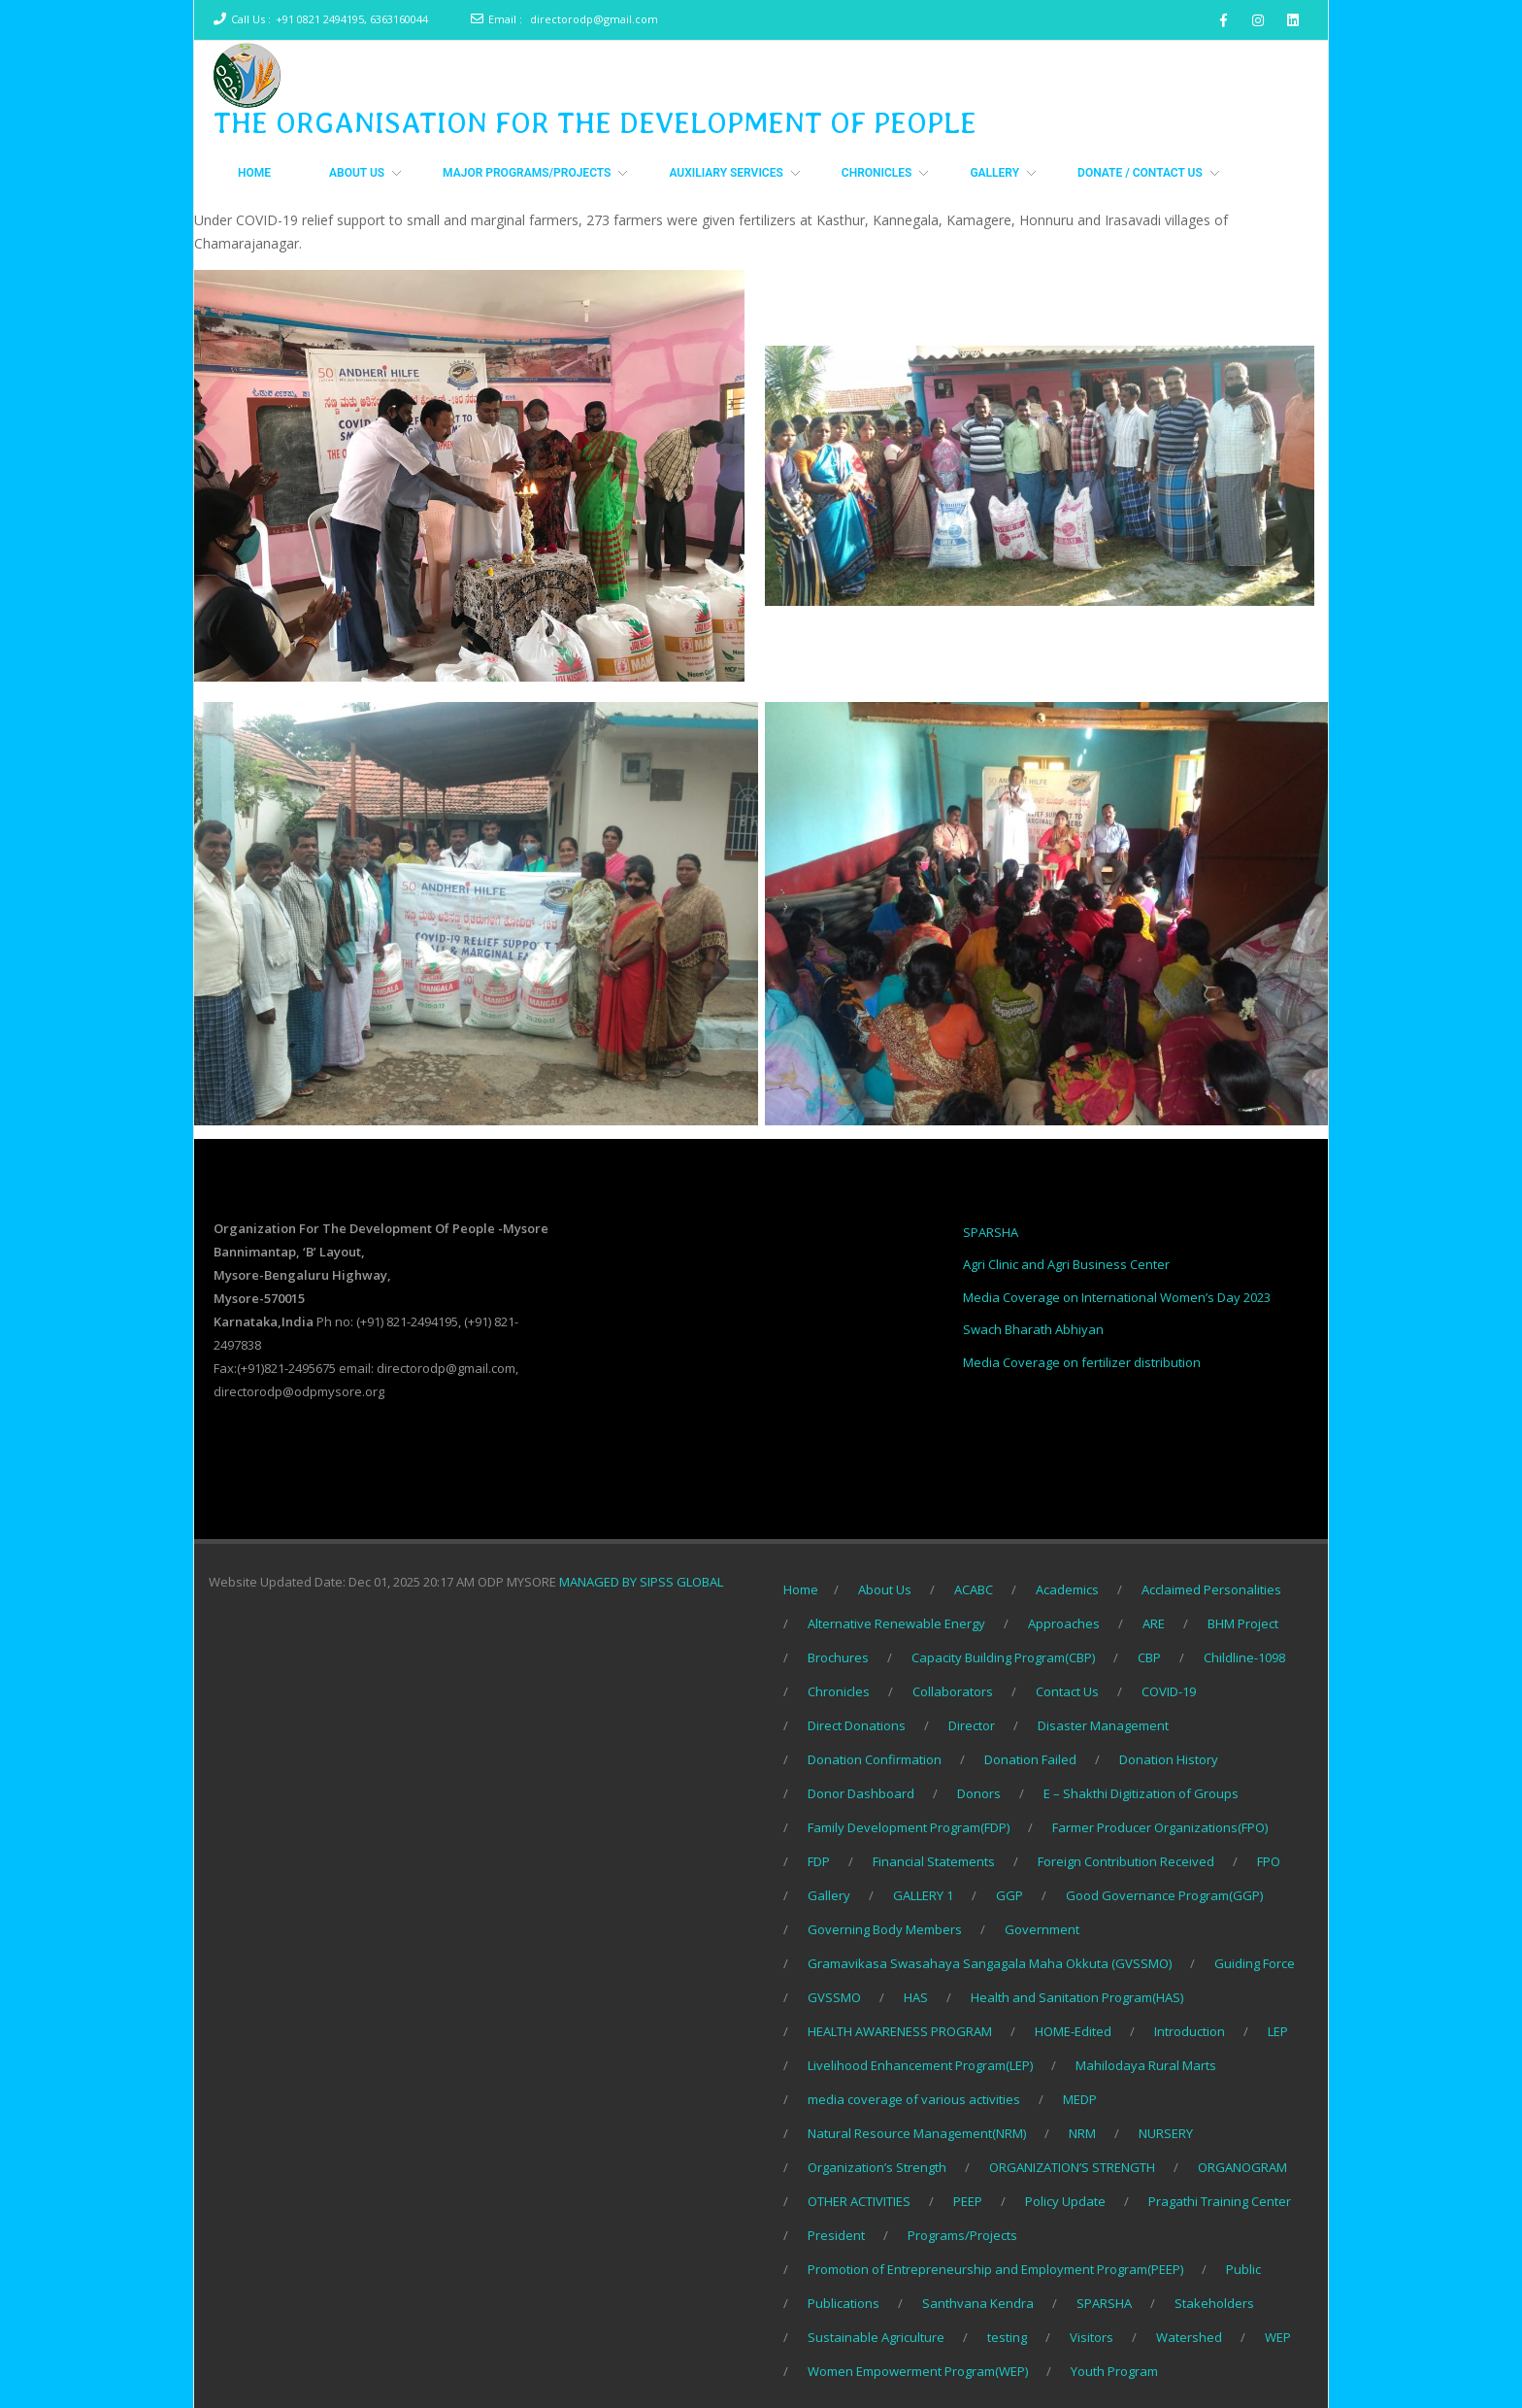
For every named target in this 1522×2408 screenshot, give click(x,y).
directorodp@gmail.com (594, 19)
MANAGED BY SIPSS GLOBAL (641, 1581)
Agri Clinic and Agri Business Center (1066, 1264)
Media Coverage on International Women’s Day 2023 (1117, 1297)
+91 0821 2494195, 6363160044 (352, 19)
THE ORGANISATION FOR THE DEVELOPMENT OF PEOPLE (595, 122)
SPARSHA (990, 1232)
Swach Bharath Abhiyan (1033, 1329)
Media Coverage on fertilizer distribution (1082, 1362)
